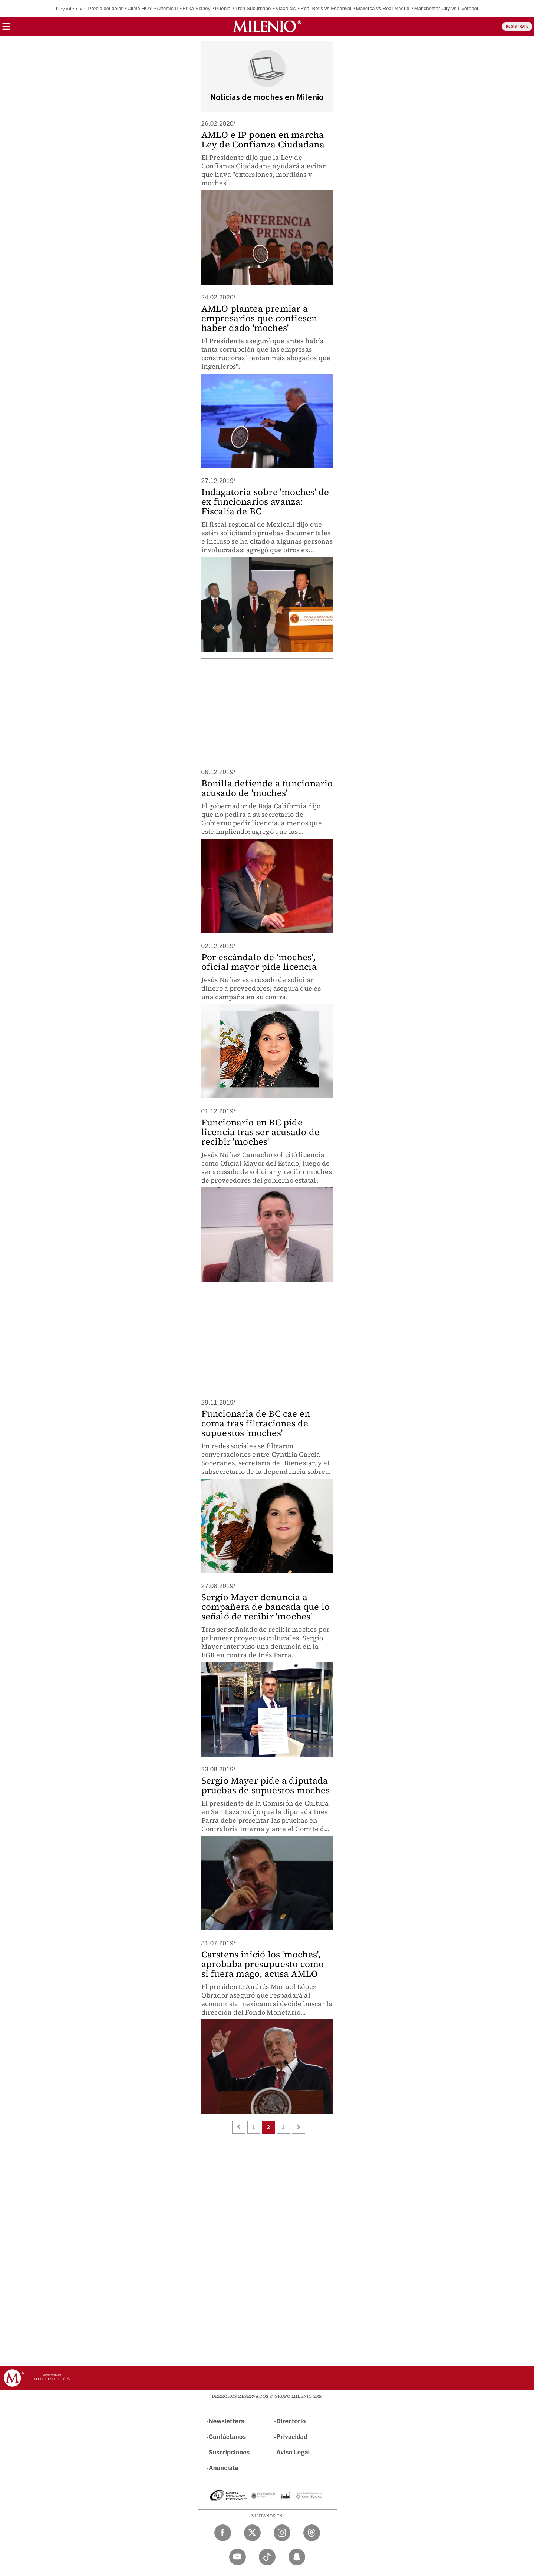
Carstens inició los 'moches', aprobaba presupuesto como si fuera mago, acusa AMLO (262, 1964)
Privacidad (291, 2436)
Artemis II (167, 8)
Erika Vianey (196, 8)
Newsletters (226, 2421)
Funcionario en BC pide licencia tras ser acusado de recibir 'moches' (260, 1132)
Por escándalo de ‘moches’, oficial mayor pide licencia (259, 962)
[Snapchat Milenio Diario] (297, 2557)
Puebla (223, 8)
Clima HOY (140, 8)
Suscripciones (229, 2452)
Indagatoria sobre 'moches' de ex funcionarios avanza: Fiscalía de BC (265, 501)
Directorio (291, 2421)
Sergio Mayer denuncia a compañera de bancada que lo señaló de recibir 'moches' (265, 1606)
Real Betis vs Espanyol (325, 8)
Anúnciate (223, 2467)
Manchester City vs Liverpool (446, 8)
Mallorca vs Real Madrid (382, 8)
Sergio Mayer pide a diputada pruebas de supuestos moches (265, 1785)
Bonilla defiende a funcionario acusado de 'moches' (267, 788)
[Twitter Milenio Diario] (252, 2532)
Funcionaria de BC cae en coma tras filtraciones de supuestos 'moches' (255, 1423)
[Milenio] (267, 26)
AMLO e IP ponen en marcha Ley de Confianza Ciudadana (262, 139)
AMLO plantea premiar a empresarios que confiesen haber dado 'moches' (259, 318)
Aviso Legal (293, 2452)
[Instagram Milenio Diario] (282, 2532)
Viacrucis (286, 8)
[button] (6, 29)
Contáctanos (227, 2436)
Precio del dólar (105, 8)
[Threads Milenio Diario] (311, 2532)
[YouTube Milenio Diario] (237, 2557)
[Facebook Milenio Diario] (222, 2532)
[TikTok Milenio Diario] (267, 2557)
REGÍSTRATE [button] (517, 26)
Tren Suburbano (253, 8)
